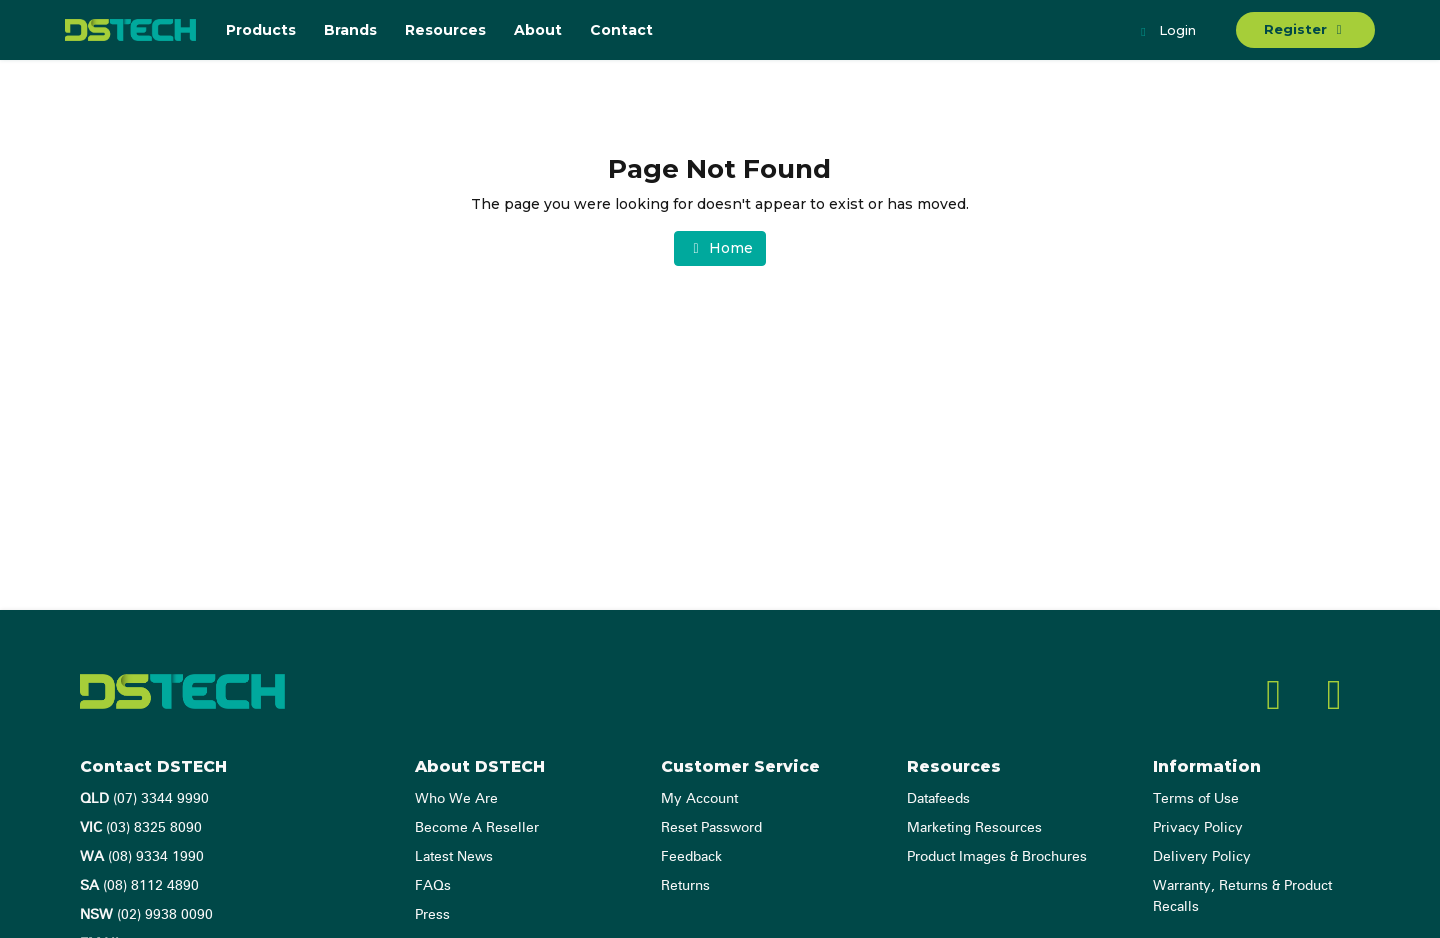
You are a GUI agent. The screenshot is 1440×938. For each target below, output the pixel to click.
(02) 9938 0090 (146, 915)
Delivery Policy (1202, 857)
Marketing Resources (974, 828)
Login (1166, 32)
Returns (685, 886)
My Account (699, 799)
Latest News (454, 857)
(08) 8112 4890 (139, 886)
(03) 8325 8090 (141, 828)
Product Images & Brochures (997, 857)
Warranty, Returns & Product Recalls (1242, 896)
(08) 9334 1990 (142, 857)
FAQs (433, 886)
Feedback (691, 857)
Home (720, 248)
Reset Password (711, 828)
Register (1305, 29)
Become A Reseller (477, 828)
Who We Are (456, 799)
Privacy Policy (1198, 828)
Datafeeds (938, 799)
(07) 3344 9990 (144, 799)
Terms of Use (1196, 799)
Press (432, 915)
